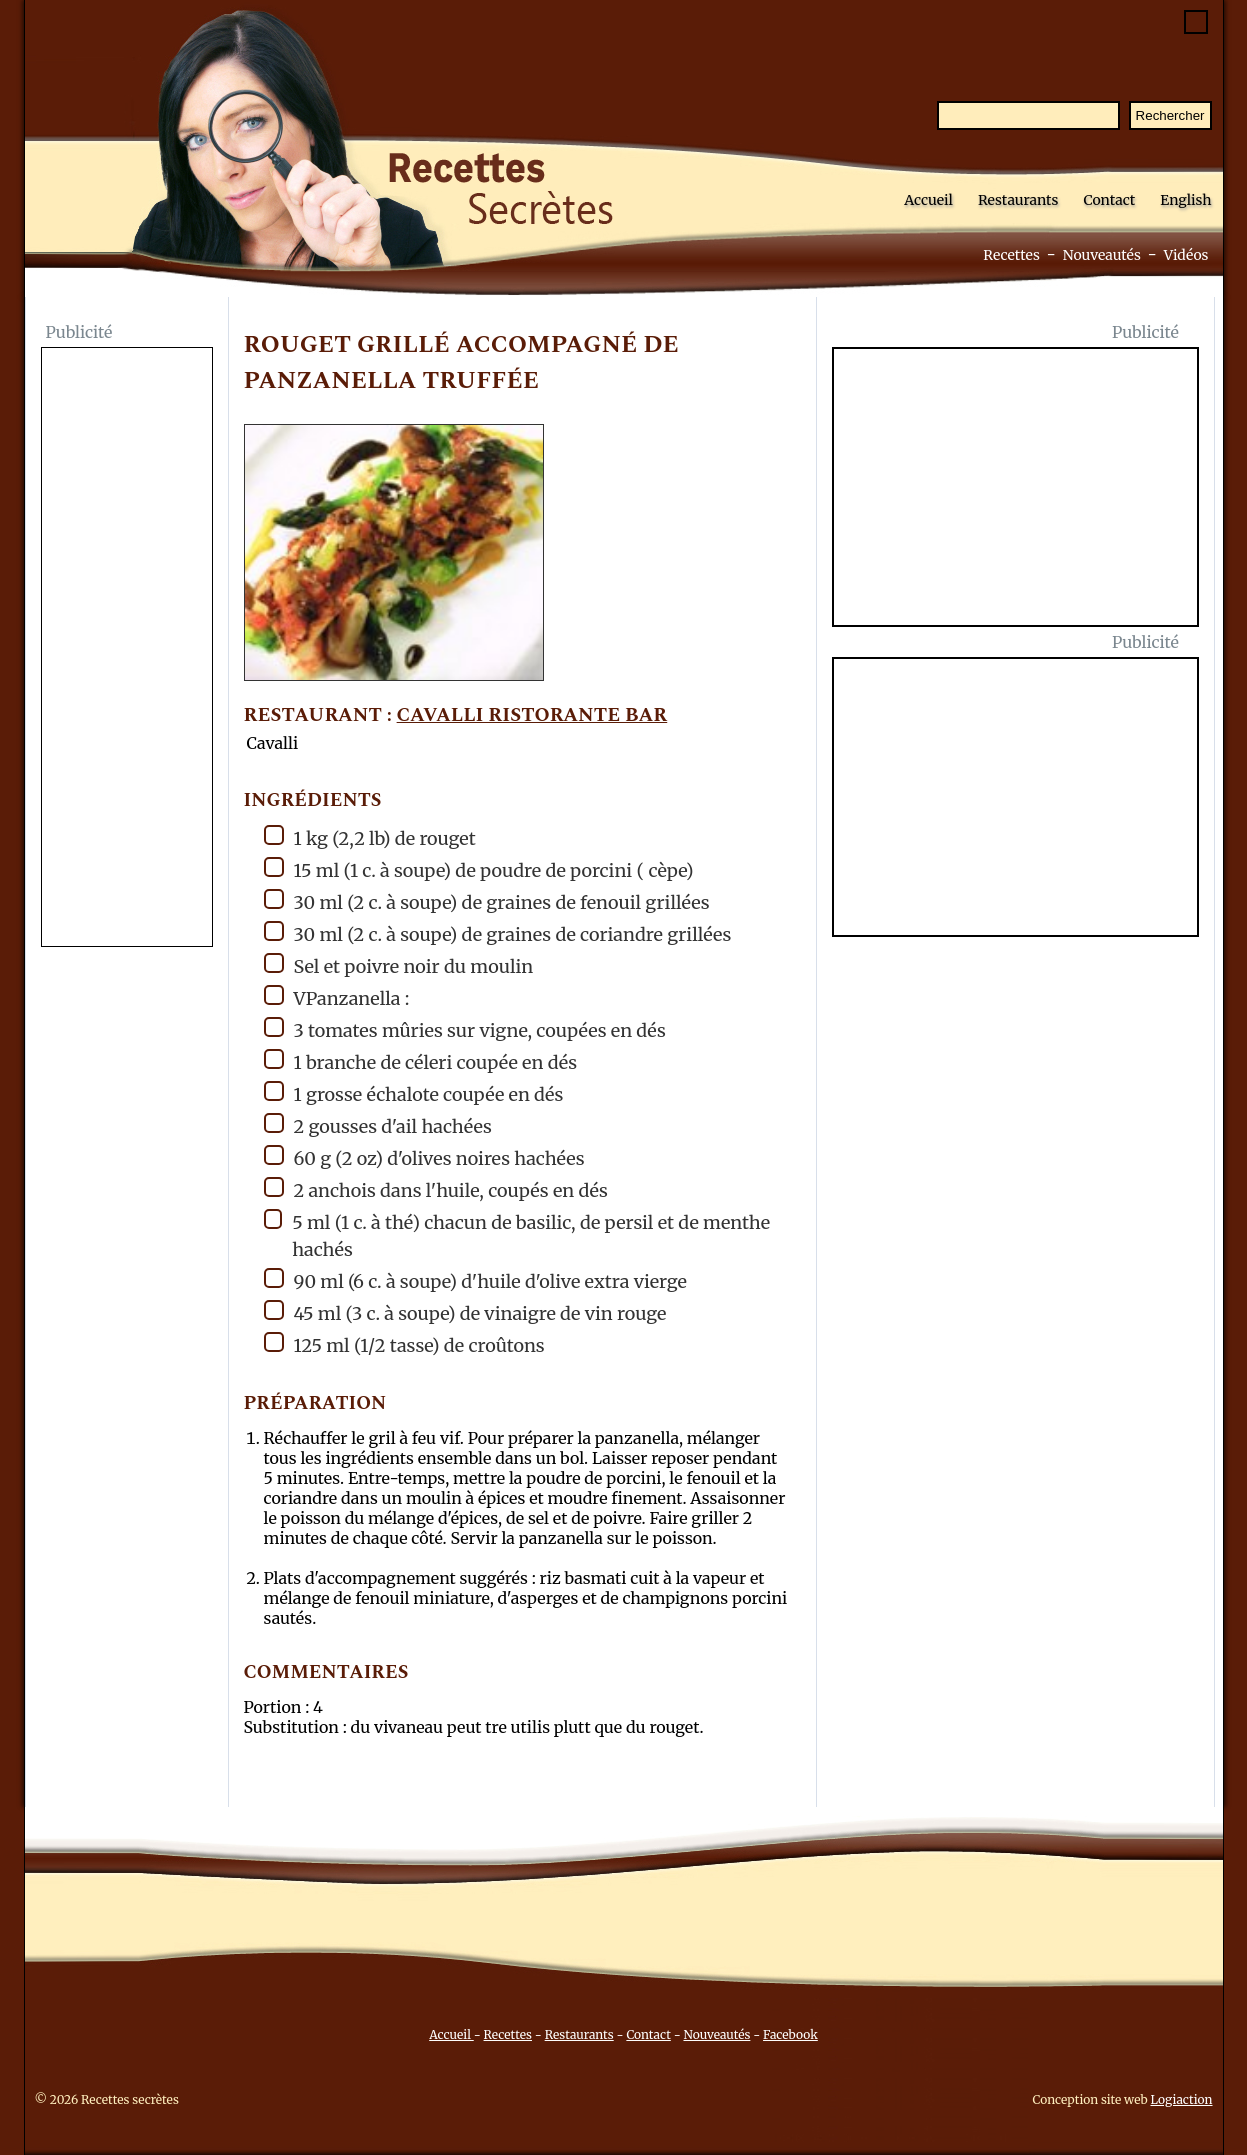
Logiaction (1182, 2099)
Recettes (1011, 255)
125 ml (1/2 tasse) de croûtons (404, 1344)
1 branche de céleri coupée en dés (421, 1061)
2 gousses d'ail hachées (378, 1125)
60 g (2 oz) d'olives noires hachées (424, 1157)
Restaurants (1018, 200)
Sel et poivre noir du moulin (399, 965)
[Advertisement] (127, 649)
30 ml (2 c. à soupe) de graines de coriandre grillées (498, 933)
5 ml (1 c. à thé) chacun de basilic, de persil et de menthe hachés (517, 1235)
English (1185, 200)
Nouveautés (1102, 255)
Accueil (928, 200)
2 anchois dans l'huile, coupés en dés (436, 1189)
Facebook (790, 2034)
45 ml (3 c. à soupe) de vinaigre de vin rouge (465, 1312)
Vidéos (1186, 255)
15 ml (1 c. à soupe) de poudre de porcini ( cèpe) (479, 869)
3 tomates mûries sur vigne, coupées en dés (465, 1029)
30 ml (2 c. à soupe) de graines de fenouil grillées (487, 901)
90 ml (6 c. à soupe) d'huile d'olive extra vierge (475, 1280)
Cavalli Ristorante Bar (532, 715)
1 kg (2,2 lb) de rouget (370, 837)
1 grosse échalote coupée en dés (414, 1093)
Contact (1109, 200)
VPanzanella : (337, 997)
